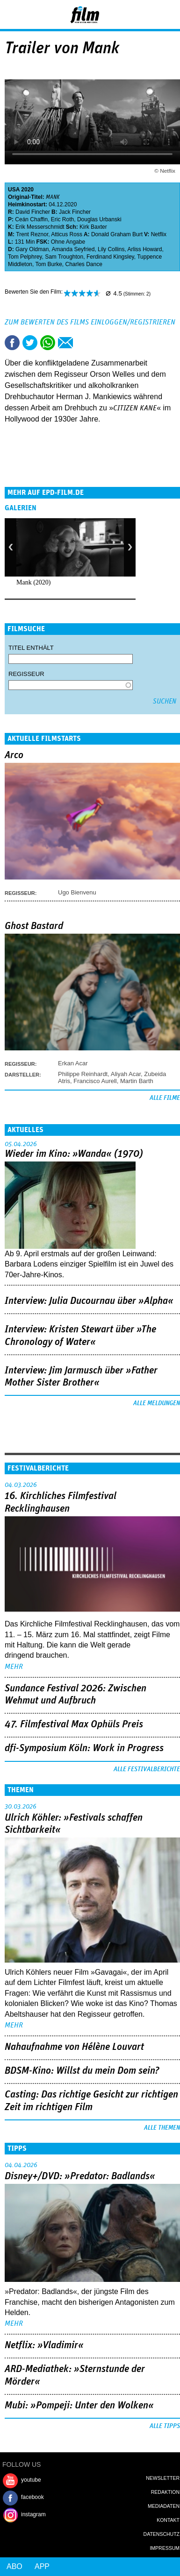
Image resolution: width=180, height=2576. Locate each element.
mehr (14, 1666)
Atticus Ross (66, 234)
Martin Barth (136, 1080)
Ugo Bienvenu (77, 892)
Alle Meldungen (156, 1403)
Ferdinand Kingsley (110, 256)
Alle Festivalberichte (147, 1769)
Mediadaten (164, 2506)
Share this (12, 342)
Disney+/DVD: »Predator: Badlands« (80, 2176)
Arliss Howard (144, 249)
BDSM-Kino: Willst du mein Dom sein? (82, 2071)
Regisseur (26, 673)
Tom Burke (48, 264)
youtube (31, 2480)
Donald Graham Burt (117, 234)
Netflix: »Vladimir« (44, 2345)
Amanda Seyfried (72, 249)
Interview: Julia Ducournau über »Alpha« (89, 1301)
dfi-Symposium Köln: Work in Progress (84, 1748)
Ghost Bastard (34, 926)
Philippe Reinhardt (83, 1073)
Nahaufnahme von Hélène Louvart (74, 2047)
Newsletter (163, 2478)
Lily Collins (111, 249)
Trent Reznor (32, 234)
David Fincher (32, 212)
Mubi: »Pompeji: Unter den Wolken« (79, 2405)
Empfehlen (65, 342)
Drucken (83, 342)
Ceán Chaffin (31, 219)
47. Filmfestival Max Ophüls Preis (74, 1724)
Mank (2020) (33, 582)
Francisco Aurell (94, 1080)
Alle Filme (165, 1098)
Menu (11, 14)
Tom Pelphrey (25, 256)
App (42, 2566)
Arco (14, 755)
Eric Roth (62, 219)
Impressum (165, 2548)
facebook (32, 2497)
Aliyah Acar (126, 1073)
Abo (14, 2566)
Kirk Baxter (93, 227)
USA (14, 189)
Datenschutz (162, 2534)
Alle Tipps (165, 2426)
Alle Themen (162, 2128)
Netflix (158, 234)
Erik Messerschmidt (40, 227)
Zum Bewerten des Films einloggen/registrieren (90, 322)
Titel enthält (31, 647)
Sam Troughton (64, 256)
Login (147, 16)
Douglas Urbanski (99, 219)
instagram (33, 2514)
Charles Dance (83, 264)
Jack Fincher (75, 212)
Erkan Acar (73, 1063)
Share (47, 342)
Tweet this (29, 342)
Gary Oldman (32, 249)
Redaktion (165, 2492)
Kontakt (168, 2520)
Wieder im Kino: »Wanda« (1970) (74, 1154)
